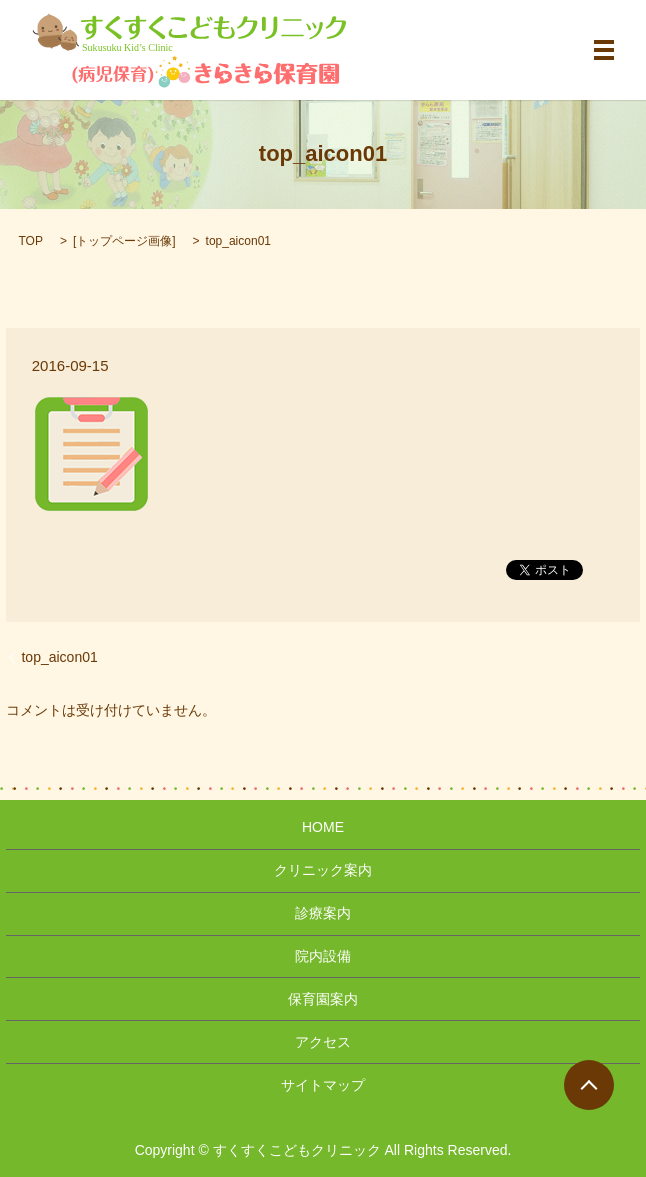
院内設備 (323, 956)
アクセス (323, 1042)
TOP (30, 241)
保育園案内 (323, 999)
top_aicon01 (59, 657)
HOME (323, 827)
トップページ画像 (124, 241)
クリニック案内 (323, 870)
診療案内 (323, 913)
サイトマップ (323, 1085)
